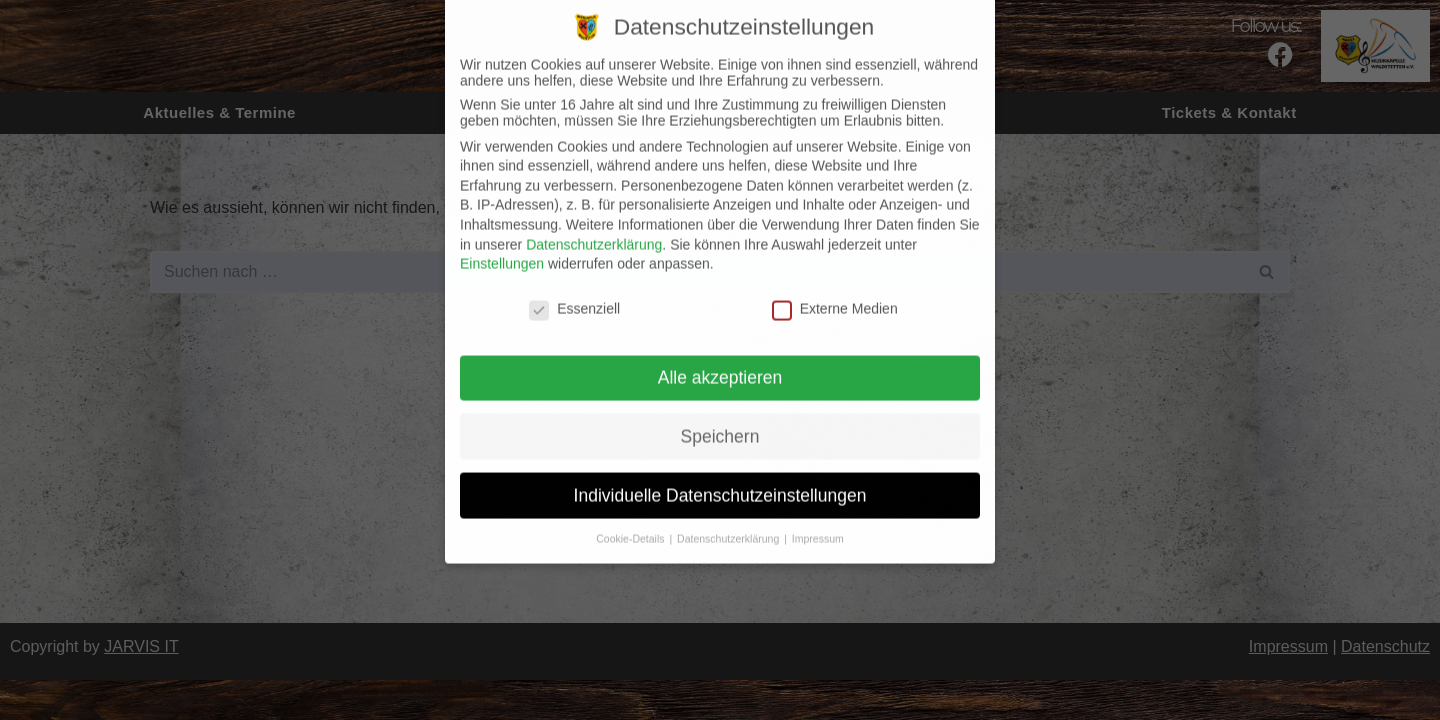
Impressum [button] (818, 524)
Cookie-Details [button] (631, 524)
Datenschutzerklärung (594, 229)
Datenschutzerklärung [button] (729, 524)
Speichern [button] (720, 421)
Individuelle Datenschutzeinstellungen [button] (720, 480)
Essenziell (574, 294)
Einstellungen (502, 249)
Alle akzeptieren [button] (720, 362)
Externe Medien (835, 294)
